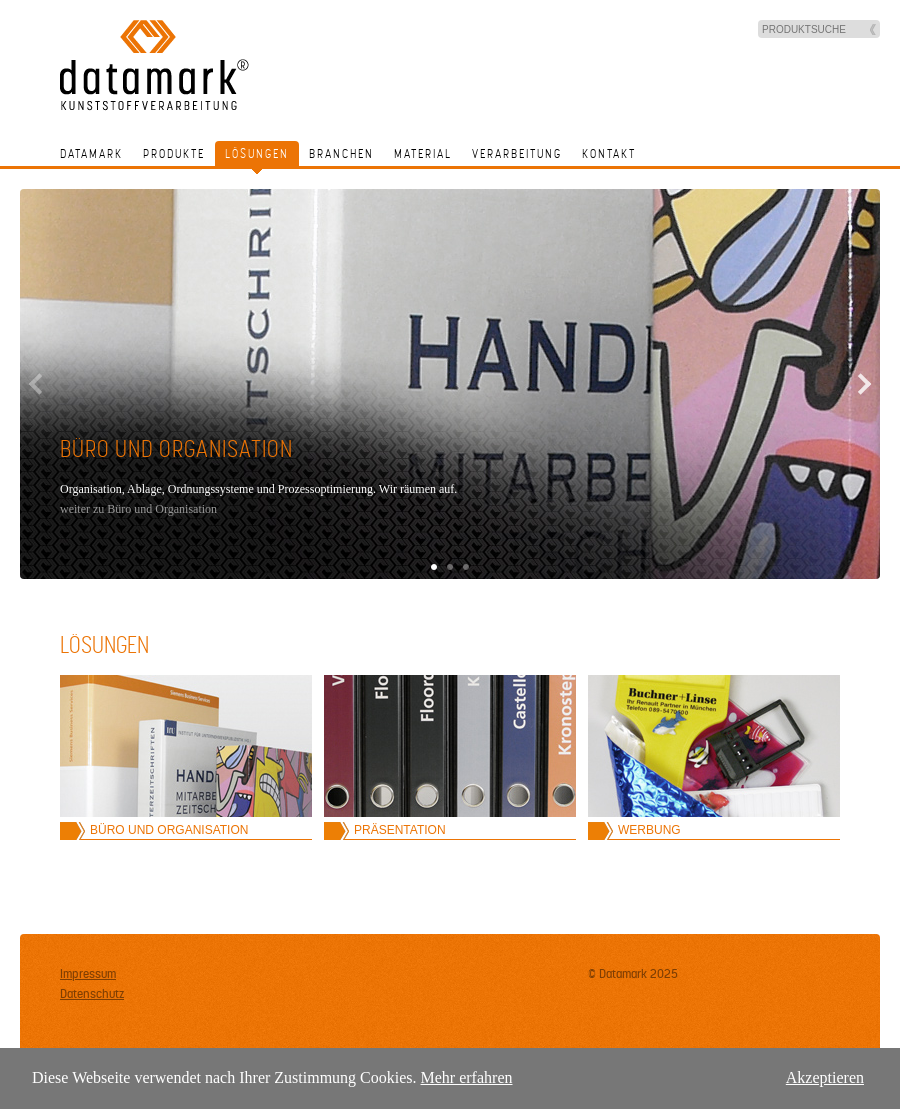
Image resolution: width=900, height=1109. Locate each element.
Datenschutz (92, 994)
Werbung (649, 830)
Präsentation (400, 830)
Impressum (88, 974)
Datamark (91, 153)
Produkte (174, 153)
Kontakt (609, 153)
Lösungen (257, 153)
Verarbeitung (517, 153)
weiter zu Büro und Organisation (138, 509)
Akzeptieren (825, 1077)
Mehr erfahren (467, 1077)
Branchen (341, 153)
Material (423, 153)
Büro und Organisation (169, 830)
